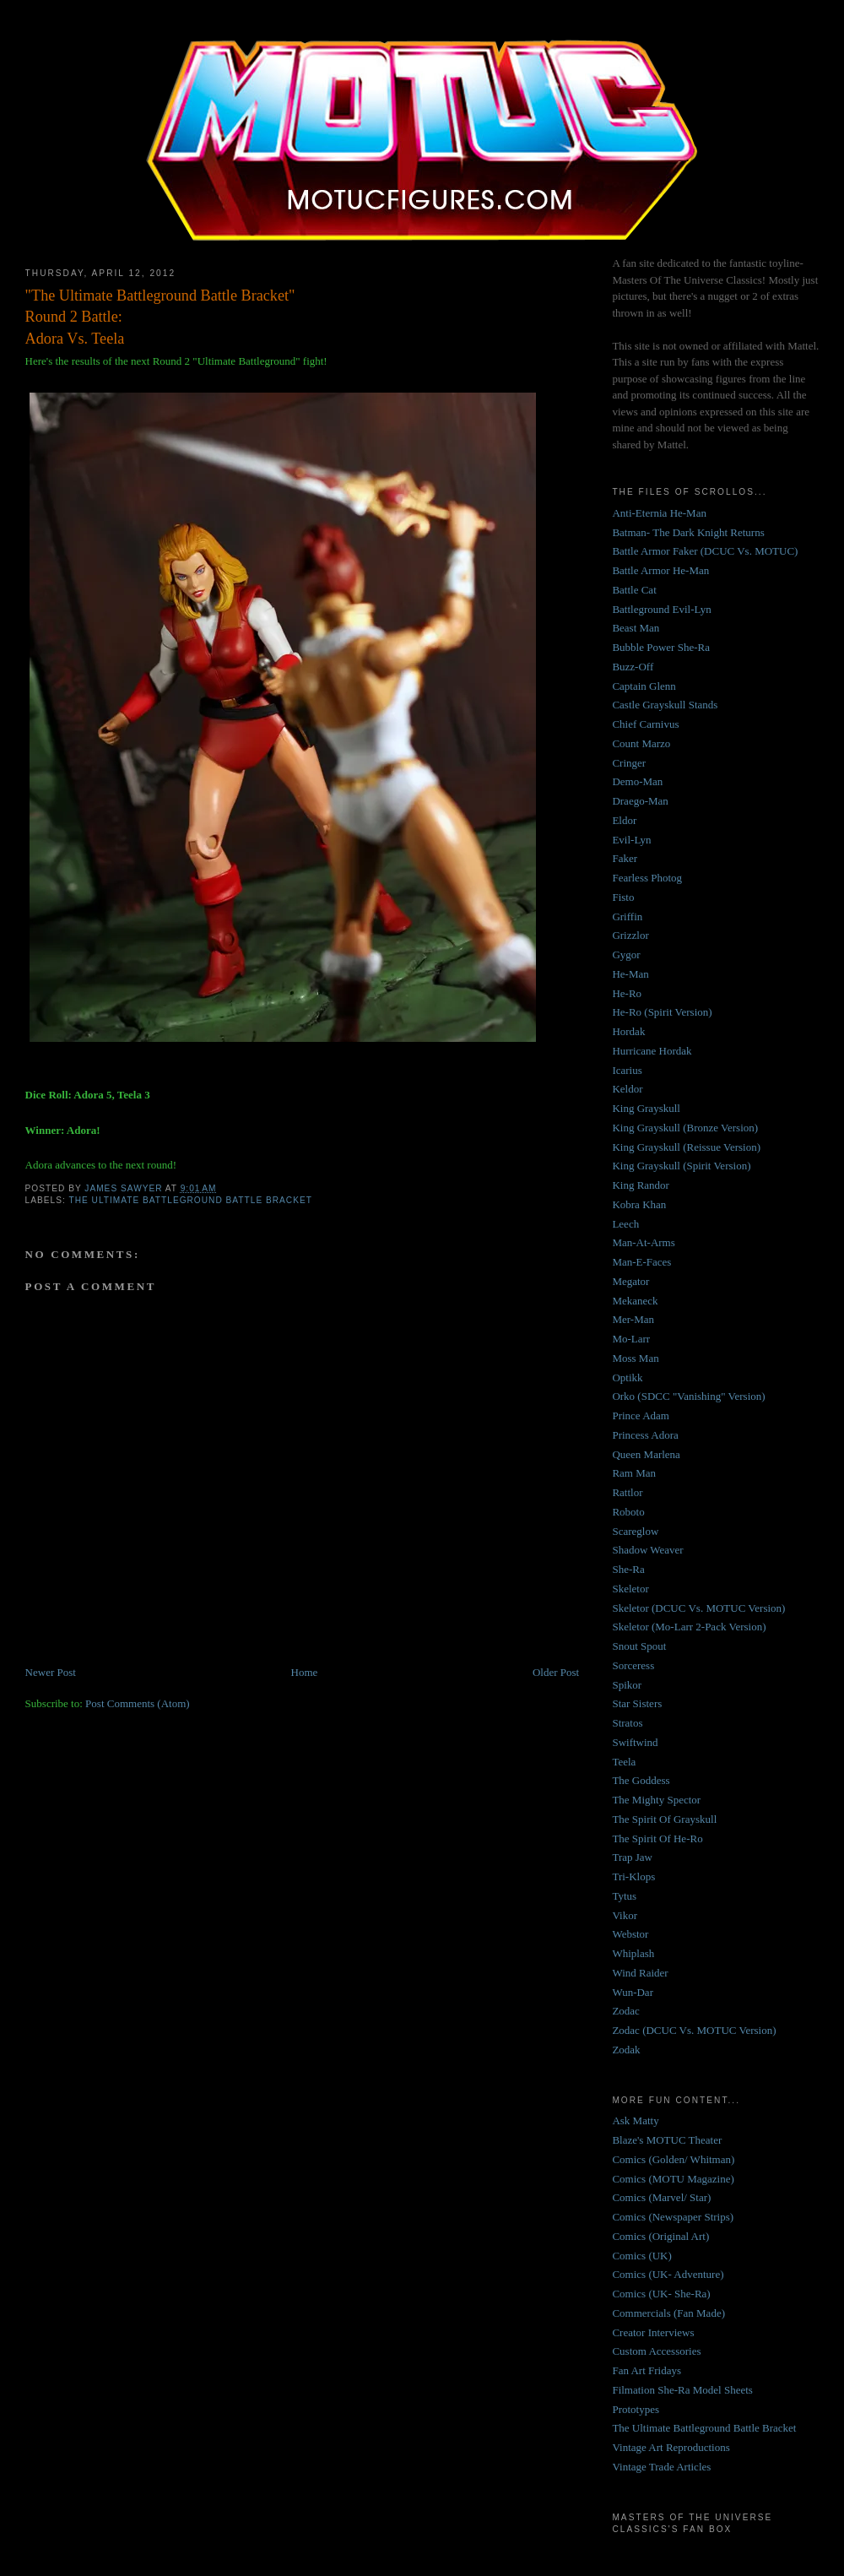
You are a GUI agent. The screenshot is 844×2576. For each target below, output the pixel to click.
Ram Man (634, 1473)
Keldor (627, 1088)
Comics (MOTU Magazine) (672, 2178)
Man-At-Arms (643, 1242)
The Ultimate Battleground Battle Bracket (189, 1200)
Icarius (626, 1070)
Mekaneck (634, 1300)
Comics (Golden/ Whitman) (673, 2159)
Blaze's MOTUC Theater (667, 2140)
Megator (630, 1281)
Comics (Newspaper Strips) (672, 2216)
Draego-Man (640, 800)
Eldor (624, 820)
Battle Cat (634, 589)
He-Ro (626, 993)
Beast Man (635, 627)
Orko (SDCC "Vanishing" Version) (688, 1396)
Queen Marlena (646, 1454)
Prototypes (635, 2409)
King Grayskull (646, 1108)
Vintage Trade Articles (661, 2466)
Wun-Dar (632, 1992)
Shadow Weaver (647, 1549)
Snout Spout (639, 1646)
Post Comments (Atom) (137, 1703)
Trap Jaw (632, 1857)
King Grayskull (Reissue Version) (686, 1147)
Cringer (629, 763)
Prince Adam (640, 1415)
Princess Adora (645, 1435)
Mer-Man (633, 1319)
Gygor (626, 954)
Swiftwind (634, 1742)
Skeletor (630, 1588)
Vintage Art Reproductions (670, 2447)
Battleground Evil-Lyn (661, 609)
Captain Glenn (643, 686)
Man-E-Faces (641, 1261)
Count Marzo (641, 743)
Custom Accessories (656, 2351)
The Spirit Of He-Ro (657, 1838)
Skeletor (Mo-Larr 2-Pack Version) (689, 1626)
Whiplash (633, 1953)
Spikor (626, 1684)
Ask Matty (635, 2120)
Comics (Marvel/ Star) (661, 2197)
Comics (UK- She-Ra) (661, 2293)
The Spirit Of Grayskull (664, 1819)
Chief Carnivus (645, 724)
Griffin (627, 916)
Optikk (627, 1377)
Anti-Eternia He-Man (659, 513)
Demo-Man (637, 781)
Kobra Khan (639, 1204)
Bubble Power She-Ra (661, 647)
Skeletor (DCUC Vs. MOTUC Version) (698, 1608)
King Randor (640, 1185)
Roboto (628, 1511)
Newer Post (50, 1672)
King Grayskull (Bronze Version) (685, 1127)
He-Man (630, 974)
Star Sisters (637, 1703)
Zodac (625, 2010)
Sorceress (633, 1665)
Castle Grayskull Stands (664, 704)
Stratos (627, 1722)
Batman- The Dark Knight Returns (688, 532)
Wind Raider (640, 1972)
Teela (624, 1761)
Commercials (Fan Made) (668, 2313)
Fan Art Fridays (646, 2370)
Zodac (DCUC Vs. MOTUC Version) (694, 2030)
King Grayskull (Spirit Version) (681, 1165)
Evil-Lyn (631, 839)
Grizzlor (630, 935)
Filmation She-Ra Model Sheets (682, 2389)
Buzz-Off (632, 666)
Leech (625, 1223)
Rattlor (627, 1492)
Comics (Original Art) (660, 2236)
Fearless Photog (647, 877)
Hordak (628, 1031)
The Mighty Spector (656, 1799)
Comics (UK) (641, 2255)
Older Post (556, 1672)
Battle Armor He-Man (660, 570)
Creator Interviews (653, 2332)
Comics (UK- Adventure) (667, 2274)
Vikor (624, 1915)
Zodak (626, 2049)
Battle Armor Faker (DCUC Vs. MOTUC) (705, 551)
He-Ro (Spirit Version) (661, 1012)
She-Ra (628, 1569)
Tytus (624, 1896)
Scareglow (635, 1531)
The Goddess (640, 1780)
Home (304, 1672)
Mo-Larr (631, 1338)
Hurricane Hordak (651, 1050)
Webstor (630, 1934)
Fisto (623, 897)
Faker (624, 858)
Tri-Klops (633, 1876)
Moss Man (635, 1358)
